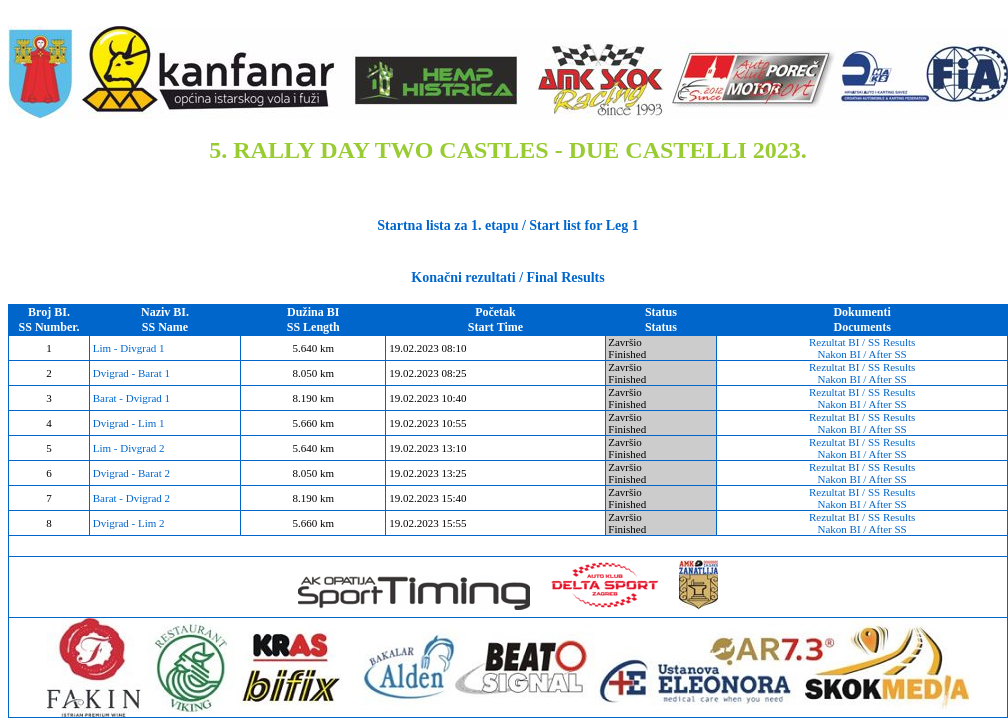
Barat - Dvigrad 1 (130, 398)
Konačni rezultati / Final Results (507, 277)
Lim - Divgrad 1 (127, 348)
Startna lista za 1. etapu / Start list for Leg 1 (507, 225)
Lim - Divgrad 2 (127, 448)
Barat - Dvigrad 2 (130, 498)
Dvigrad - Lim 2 (127, 523)
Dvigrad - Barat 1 (130, 373)
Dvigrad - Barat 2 (130, 473)
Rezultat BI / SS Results (862, 342)
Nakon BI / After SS (862, 354)
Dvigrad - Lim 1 (127, 423)
